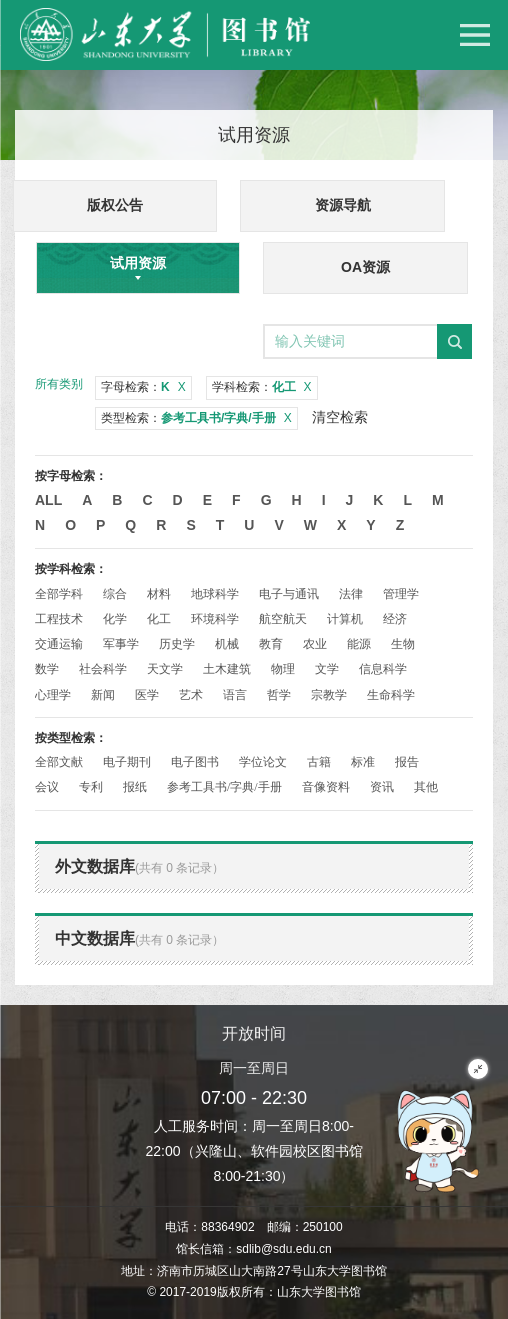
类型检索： (196, 418)
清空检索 (340, 417)
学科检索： (262, 387)
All (48, 500)
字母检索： (143, 387)
